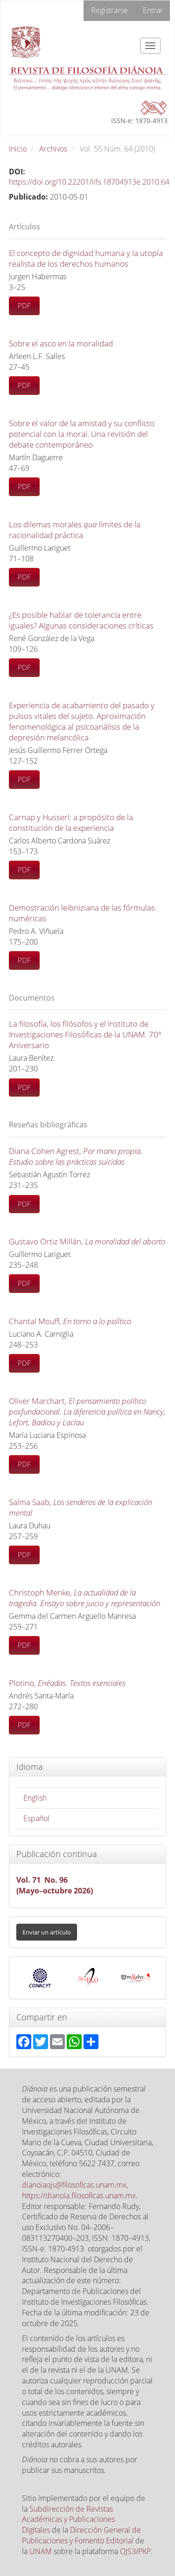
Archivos (53, 149)
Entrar (153, 10)
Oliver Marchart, (87, 1411)
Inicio (18, 149)
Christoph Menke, (84, 1598)
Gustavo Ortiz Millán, (87, 1241)
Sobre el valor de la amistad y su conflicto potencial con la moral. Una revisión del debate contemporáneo (81, 434)
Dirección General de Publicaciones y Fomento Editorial (81, 2535)
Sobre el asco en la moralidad (61, 343)
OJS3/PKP (135, 2551)
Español (36, 1818)
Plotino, (67, 1683)
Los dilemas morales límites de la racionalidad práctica (74, 529)
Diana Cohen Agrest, (75, 1156)
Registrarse (109, 10)
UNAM (40, 2551)
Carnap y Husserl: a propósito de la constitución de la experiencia (71, 822)
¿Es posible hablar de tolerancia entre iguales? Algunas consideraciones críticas (81, 620)
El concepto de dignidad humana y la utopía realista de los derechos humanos (86, 258)
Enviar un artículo (46, 1932)
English (35, 1798)
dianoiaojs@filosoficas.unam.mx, (75, 2185)
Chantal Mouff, (70, 1321)
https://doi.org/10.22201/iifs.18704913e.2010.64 (89, 182)
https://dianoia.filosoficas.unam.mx (79, 2195)
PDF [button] (24, 305)
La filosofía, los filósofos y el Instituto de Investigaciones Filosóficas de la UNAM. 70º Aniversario (85, 1034)
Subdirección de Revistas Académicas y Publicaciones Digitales (68, 2519)
